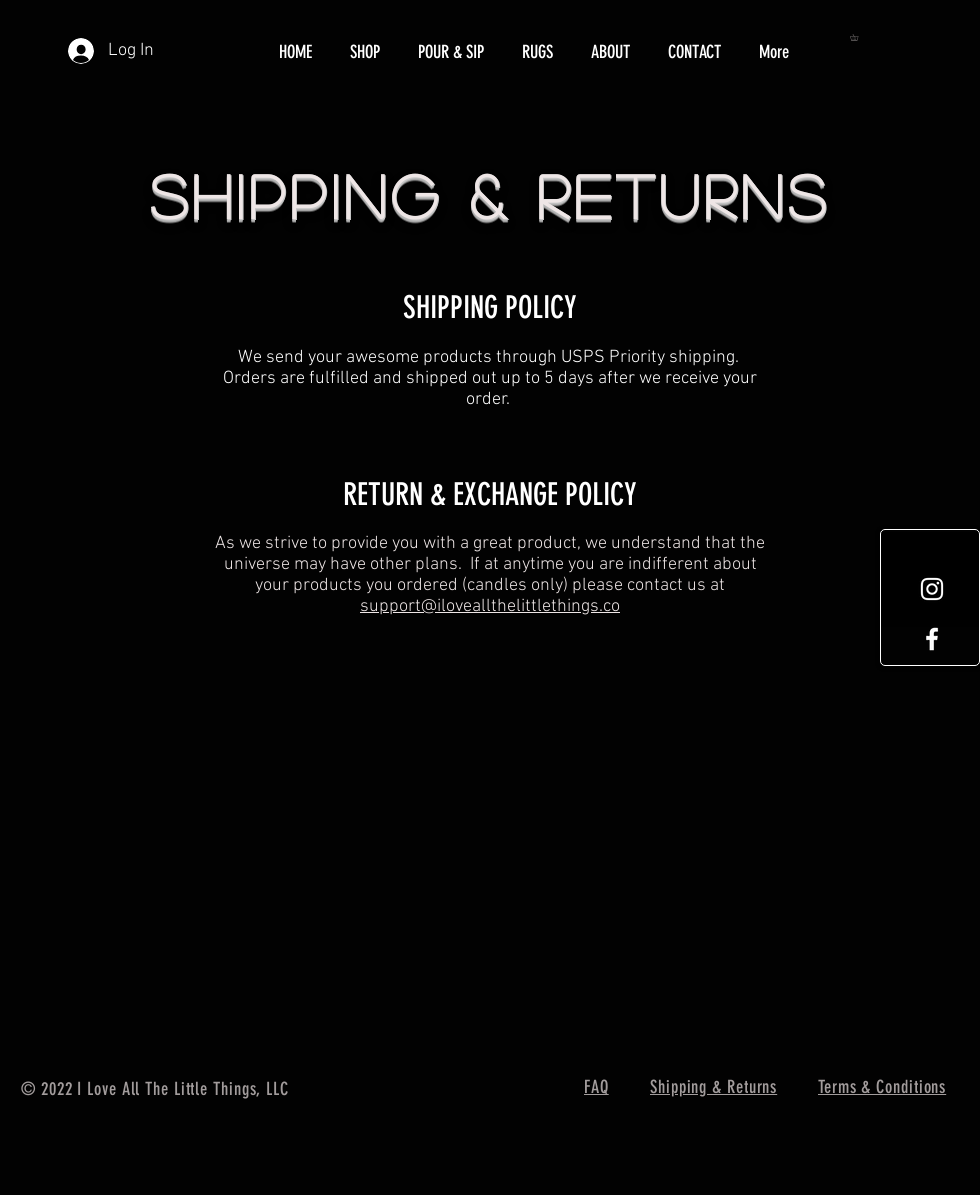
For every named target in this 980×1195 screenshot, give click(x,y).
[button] (857, 37)
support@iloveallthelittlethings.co (490, 606)
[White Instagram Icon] (932, 589)
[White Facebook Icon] (932, 639)
